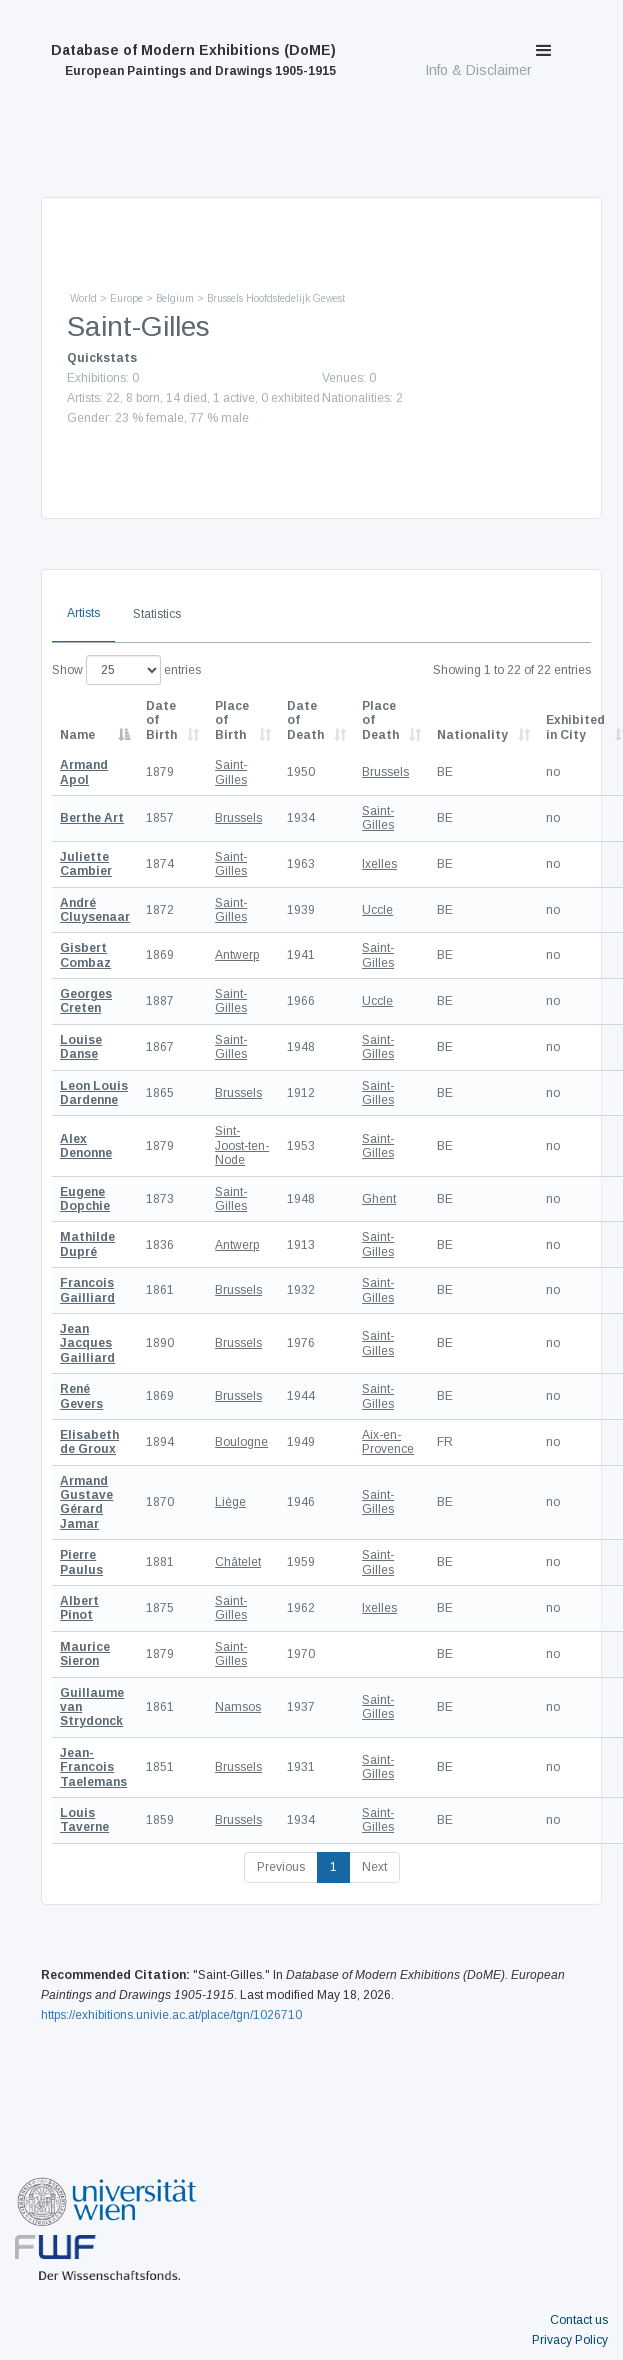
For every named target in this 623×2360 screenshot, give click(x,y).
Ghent (379, 1199)
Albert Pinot (79, 1608)
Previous (281, 1867)
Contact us (579, 2320)
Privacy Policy (570, 2340)
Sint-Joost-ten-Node (242, 1145)
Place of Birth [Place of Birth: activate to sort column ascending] (232, 720)
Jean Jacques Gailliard (87, 1343)
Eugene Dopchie (85, 1199)
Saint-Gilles (231, 772)
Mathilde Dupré (87, 1244)
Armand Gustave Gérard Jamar (86, 1502)
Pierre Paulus (81, 1562)
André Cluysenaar (95, 910)
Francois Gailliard (87, 1290)
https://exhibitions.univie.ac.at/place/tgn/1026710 (171, 2015)
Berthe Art (92, 818)
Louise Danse (81, 1047)
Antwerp (237, 955)
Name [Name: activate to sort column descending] (77, 735)
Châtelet (238, 1562)
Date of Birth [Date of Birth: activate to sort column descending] (161, 720)
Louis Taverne (84, 1820)
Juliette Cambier (86, 864)
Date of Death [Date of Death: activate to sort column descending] (305, 720)
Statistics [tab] (157, 614)
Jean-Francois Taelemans (93, 1767)
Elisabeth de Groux (89, 1442)
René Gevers (81, 1396)
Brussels (385, 772)
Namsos (238, 1707)
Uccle (377, 910)
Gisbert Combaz (85, 955)
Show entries (126, 670)
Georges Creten (86, 1001)
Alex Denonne (86, 1146)
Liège (230, 1502)
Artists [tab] (83, 613)
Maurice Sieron (85, 1654)
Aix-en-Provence (388, 1442)
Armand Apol (84, 772)
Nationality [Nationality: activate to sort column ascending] (472, 735)
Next (374, 1867)
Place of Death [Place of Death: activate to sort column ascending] (380, 720)
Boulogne (241, 1442)
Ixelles (379, 864)
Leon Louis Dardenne (94, 1093)
